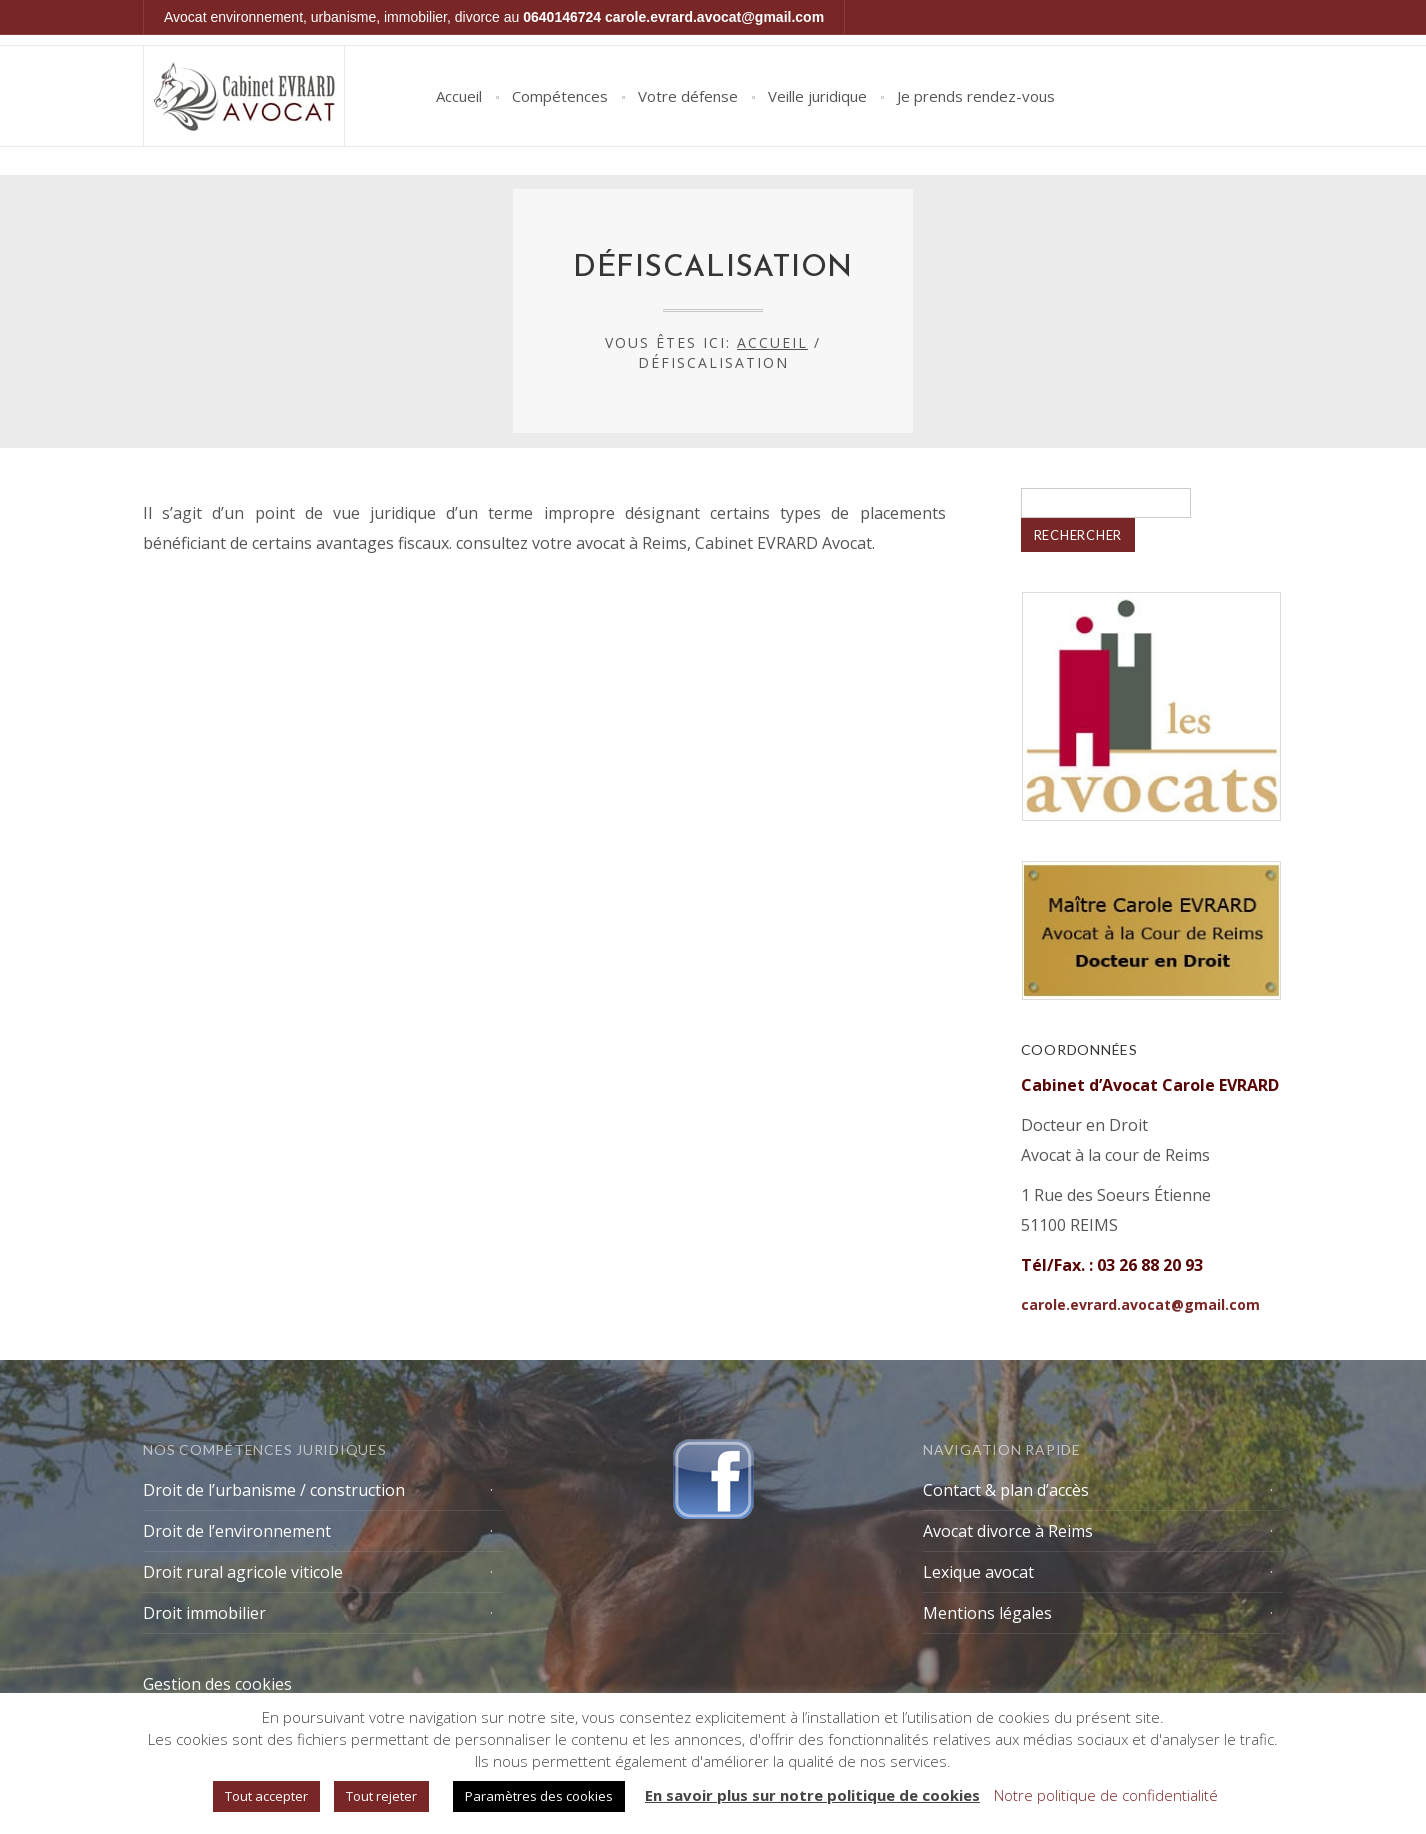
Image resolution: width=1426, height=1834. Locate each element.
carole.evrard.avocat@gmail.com (714, 17)
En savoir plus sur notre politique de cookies (812, 1795)
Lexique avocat (978, 1572)
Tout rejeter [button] (381, 1796)
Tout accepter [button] (266, 1796)
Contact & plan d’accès (1006, 1490)
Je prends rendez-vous (976, 96)
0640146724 (562, 17)
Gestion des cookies (217, 1684)
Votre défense (688, 96)
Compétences (560, 96)
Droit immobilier (204, 1613)
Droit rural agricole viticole (243, 1572)
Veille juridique (817, 96)
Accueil (459, 96)
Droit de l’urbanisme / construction (274, 1490)
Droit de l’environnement (237, 1531)
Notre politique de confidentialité (1106, 1795)
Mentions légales (987, 1613)
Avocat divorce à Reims (1008, 1531)
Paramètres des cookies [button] (539, 1796)
